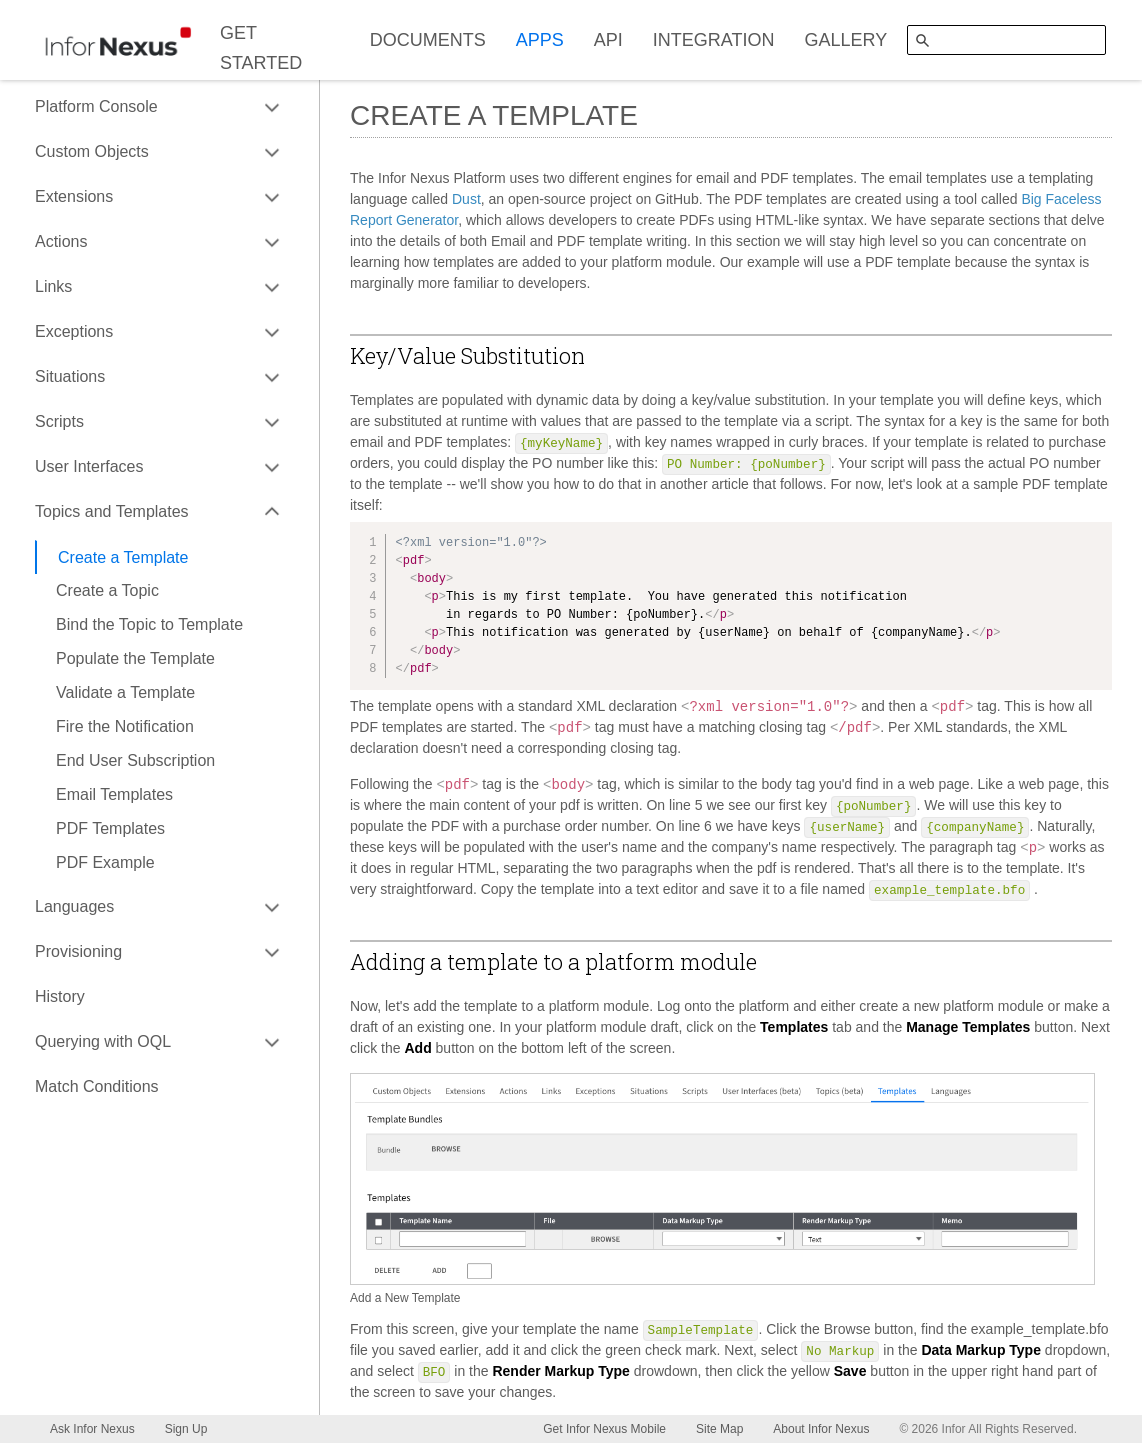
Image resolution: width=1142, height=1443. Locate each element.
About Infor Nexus (821, 1429)
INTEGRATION (714, 40)
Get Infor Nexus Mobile (604, 1429)
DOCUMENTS (428, 40)
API (608, 40)
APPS (540, 40)
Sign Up (186, 1429)
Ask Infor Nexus (92, 1429)
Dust (466, 199)
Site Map (719, 1429)
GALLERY (845, 40)
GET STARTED (261, 48)
